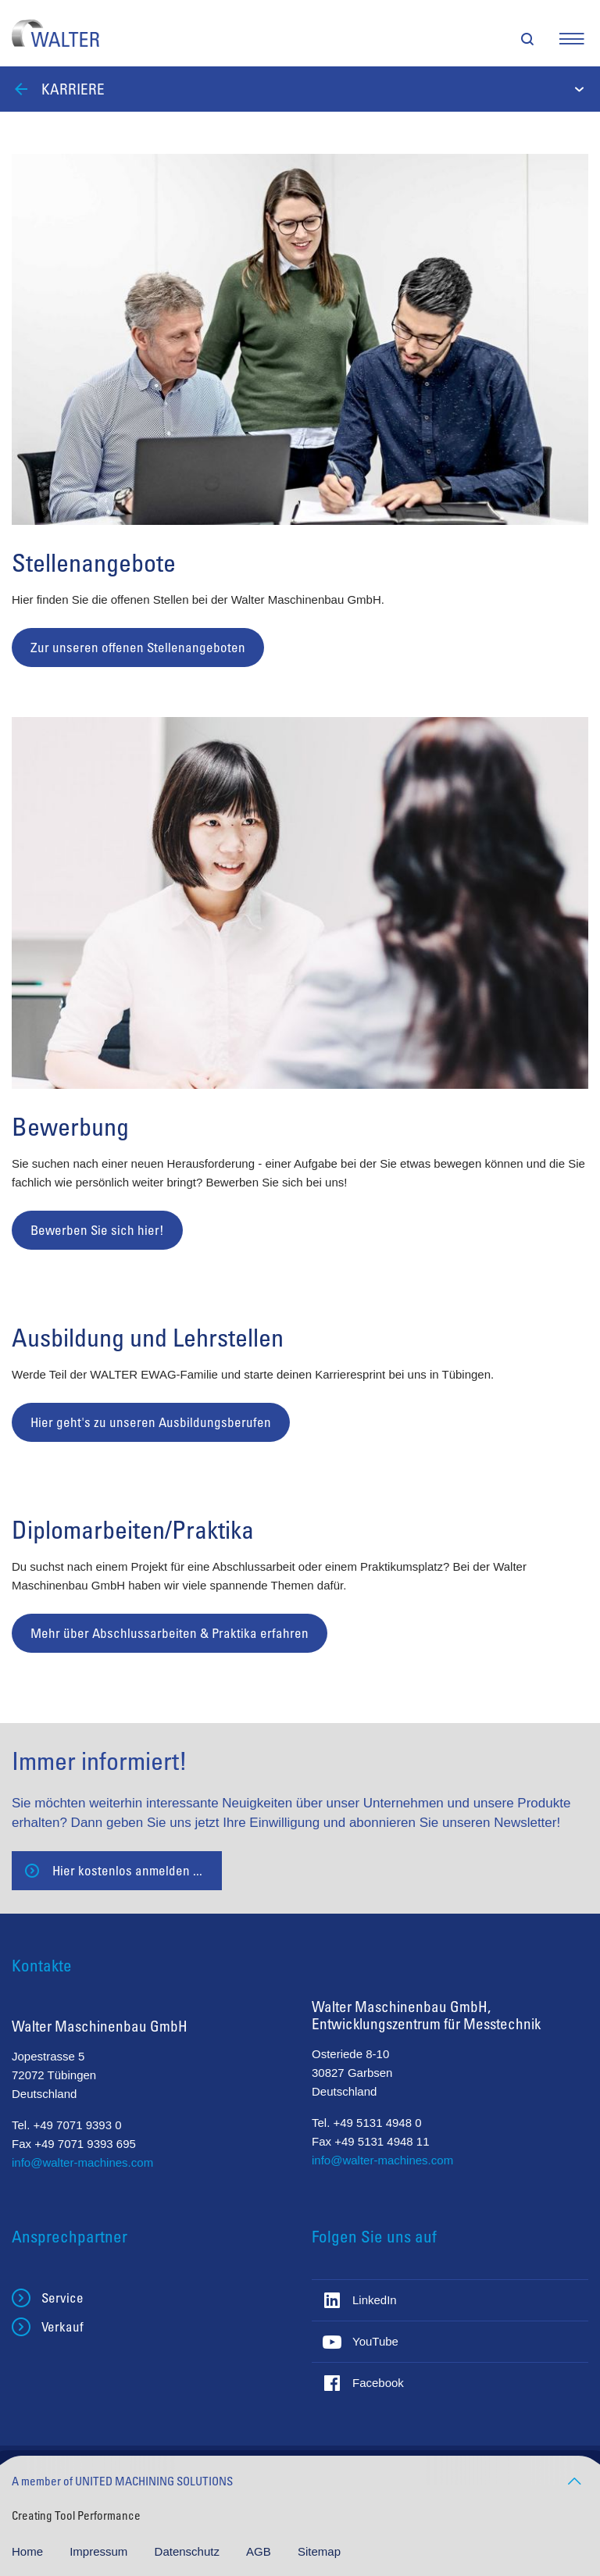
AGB (260, 2551)
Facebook (378, 2382)
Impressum (100, 2551)
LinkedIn (374, 2300)
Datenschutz (189, 2551)
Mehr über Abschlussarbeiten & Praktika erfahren (169, 1633)
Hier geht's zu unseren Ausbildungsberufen (150, 1422)
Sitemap (319, 2551)
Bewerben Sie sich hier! (97, 1230)
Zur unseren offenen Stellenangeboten (137, 647)
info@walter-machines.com (82, 2162)
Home (29, 2551)
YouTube (375, 2341)
